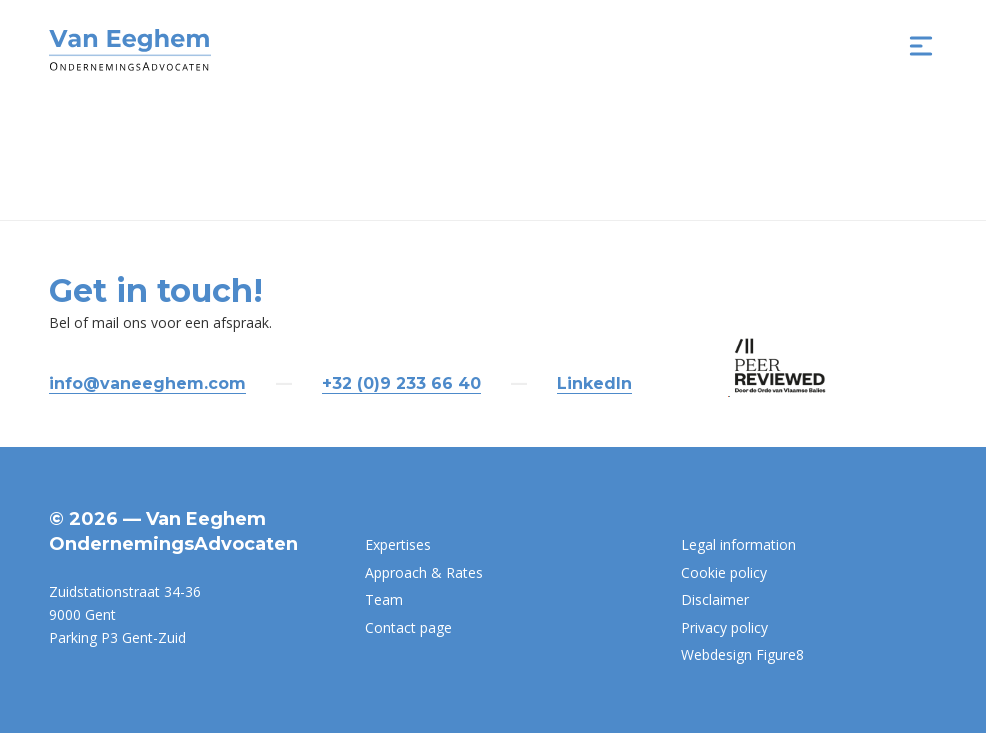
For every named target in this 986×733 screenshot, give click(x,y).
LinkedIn (594, 383)
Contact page (408, 627)
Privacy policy (724, 627)
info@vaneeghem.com (147, 383)
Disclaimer (715, 599)
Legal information (738, 544)
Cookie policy (724, 572)
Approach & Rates (424, 572)
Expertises (398, 544)
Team (384, 599)
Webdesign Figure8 (742, 654)
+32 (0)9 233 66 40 (401, 383)
